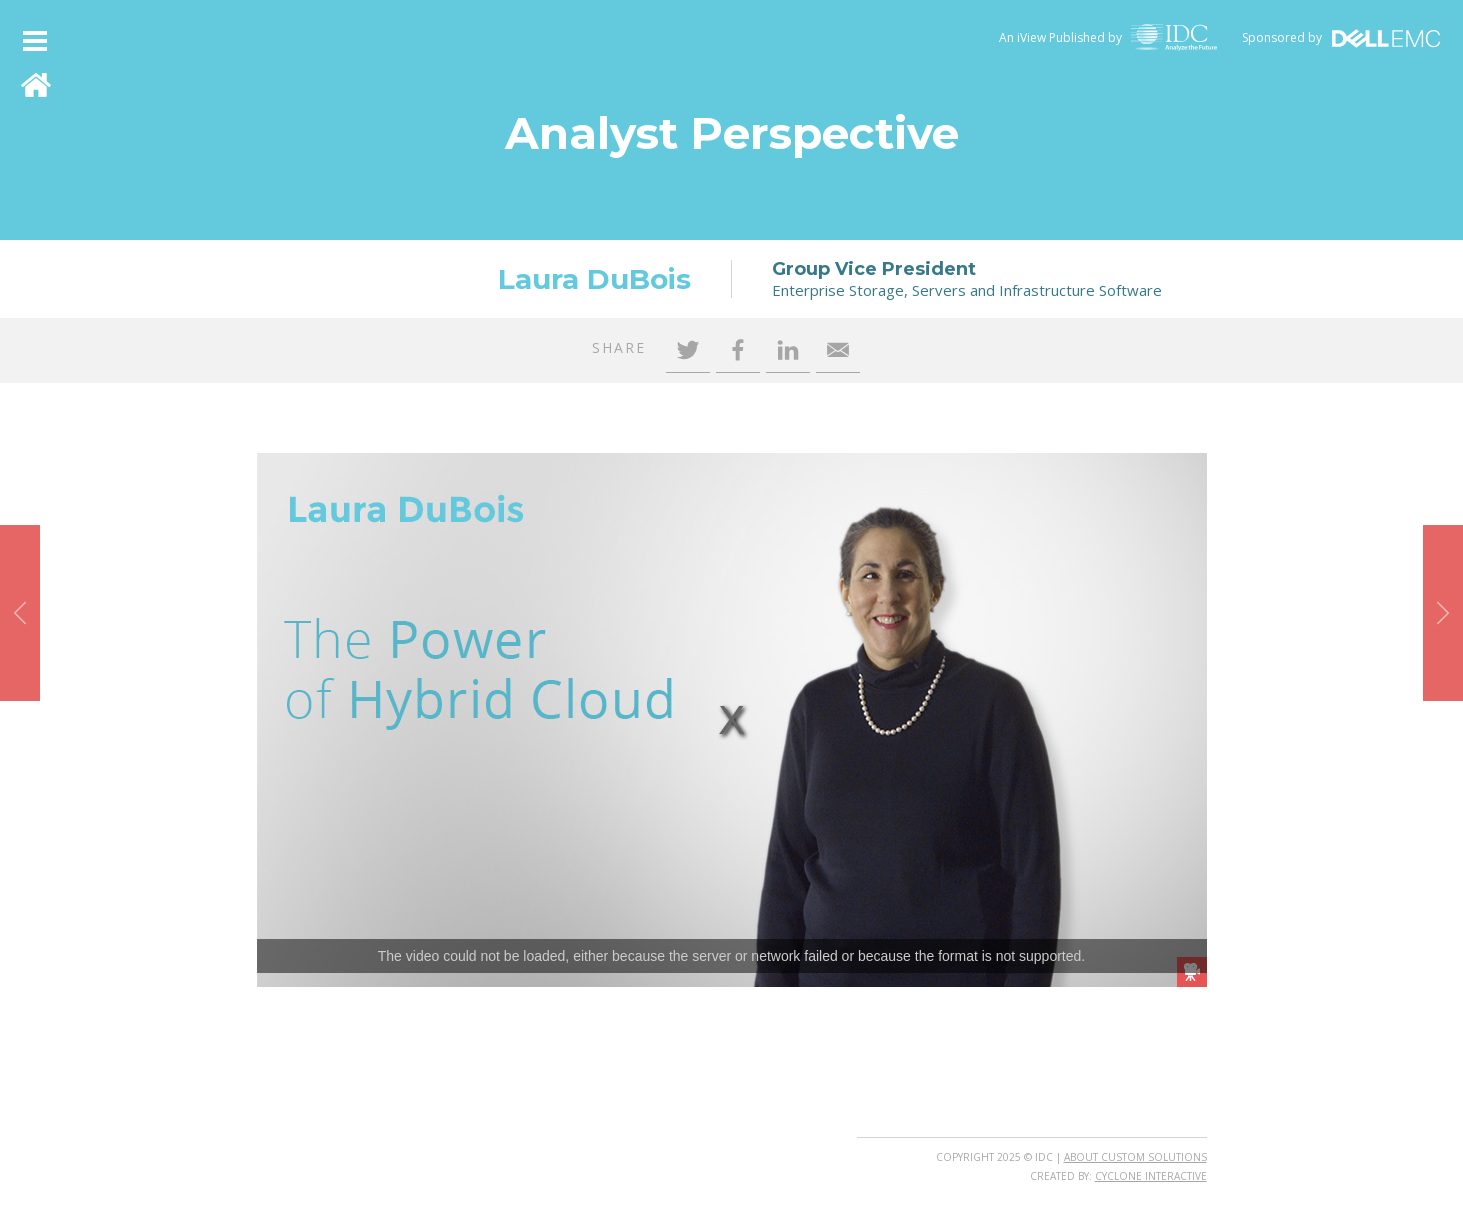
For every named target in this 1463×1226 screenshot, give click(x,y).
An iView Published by (1060, 37)
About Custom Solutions (1135, 1157)
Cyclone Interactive (1151, 1176)
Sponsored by (1282, 37)
